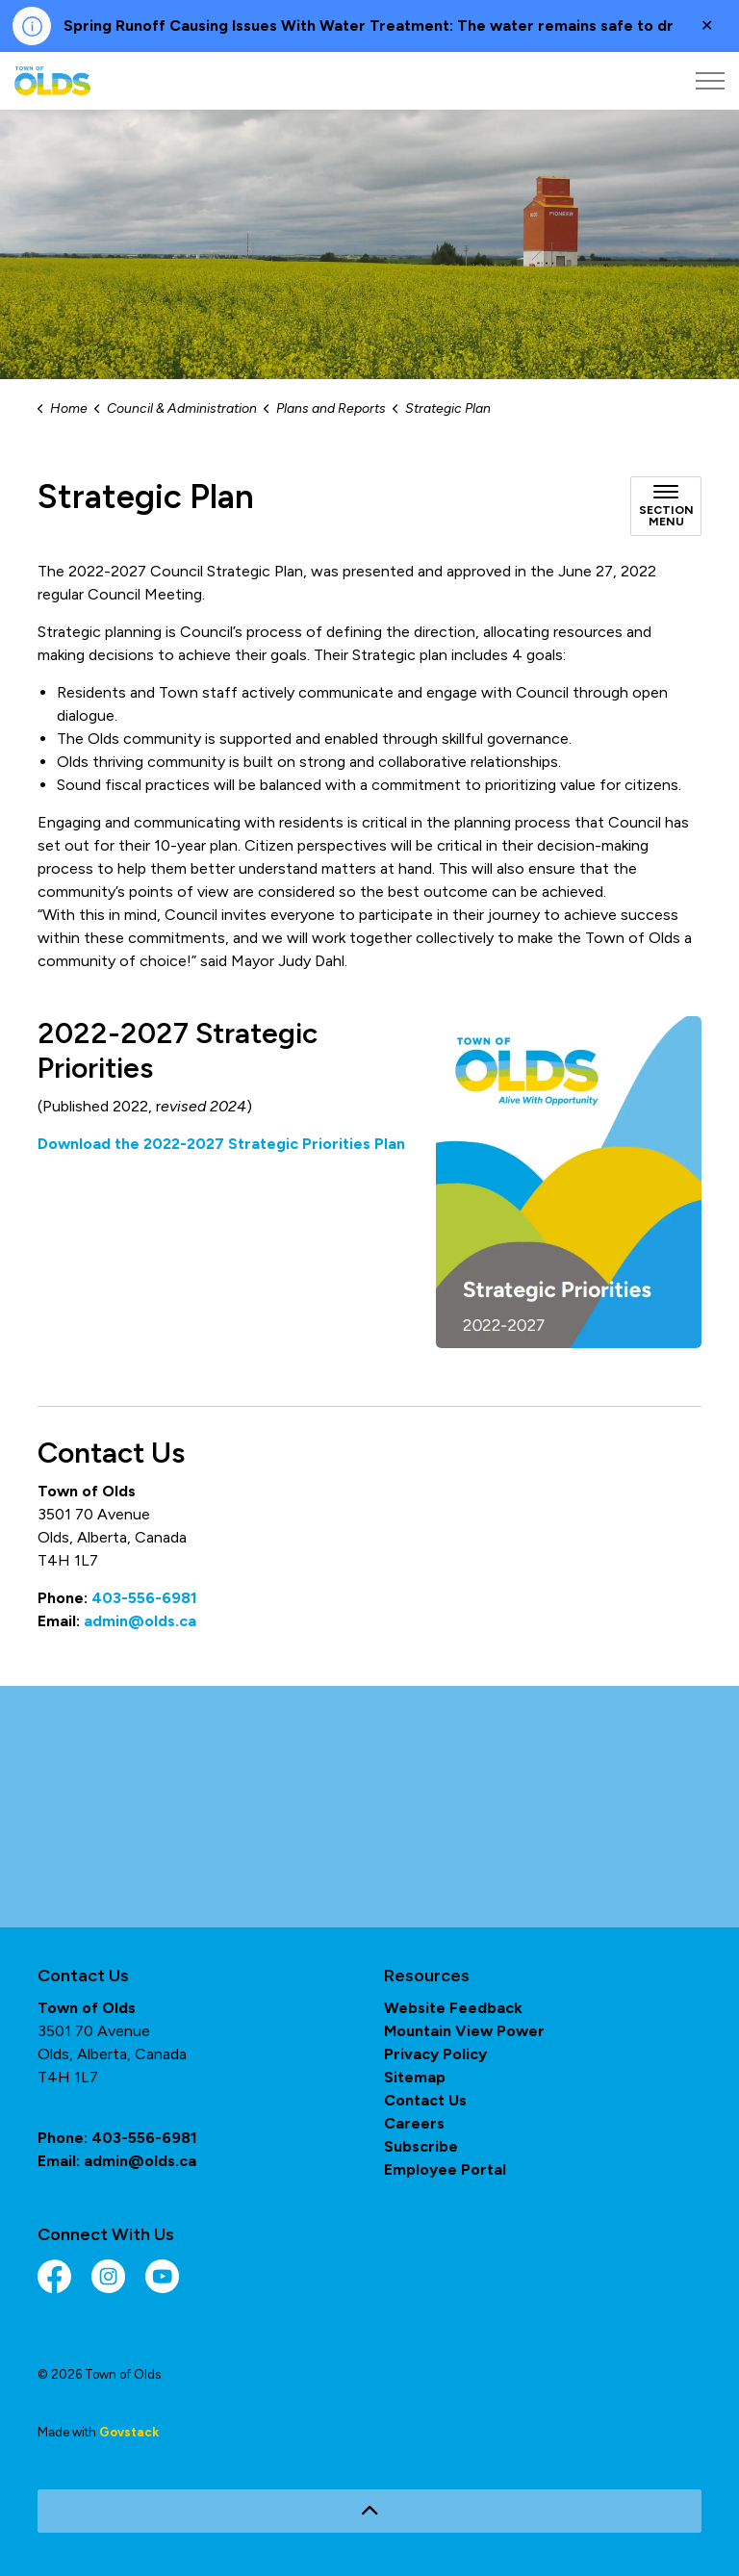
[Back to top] (369, 2511)
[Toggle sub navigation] (665, 506)
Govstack (129, 2432)
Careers (414, 2123)
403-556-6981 (144, 1598)
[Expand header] (710, 81)
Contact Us (425, 2100)
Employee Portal (445, 2169)
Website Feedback (453, 2008)
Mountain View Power (464, 2031)
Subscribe (421, 2146)
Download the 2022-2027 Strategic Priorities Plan (221, 1144)
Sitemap (415, 2077)
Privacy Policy (435, 2054)
